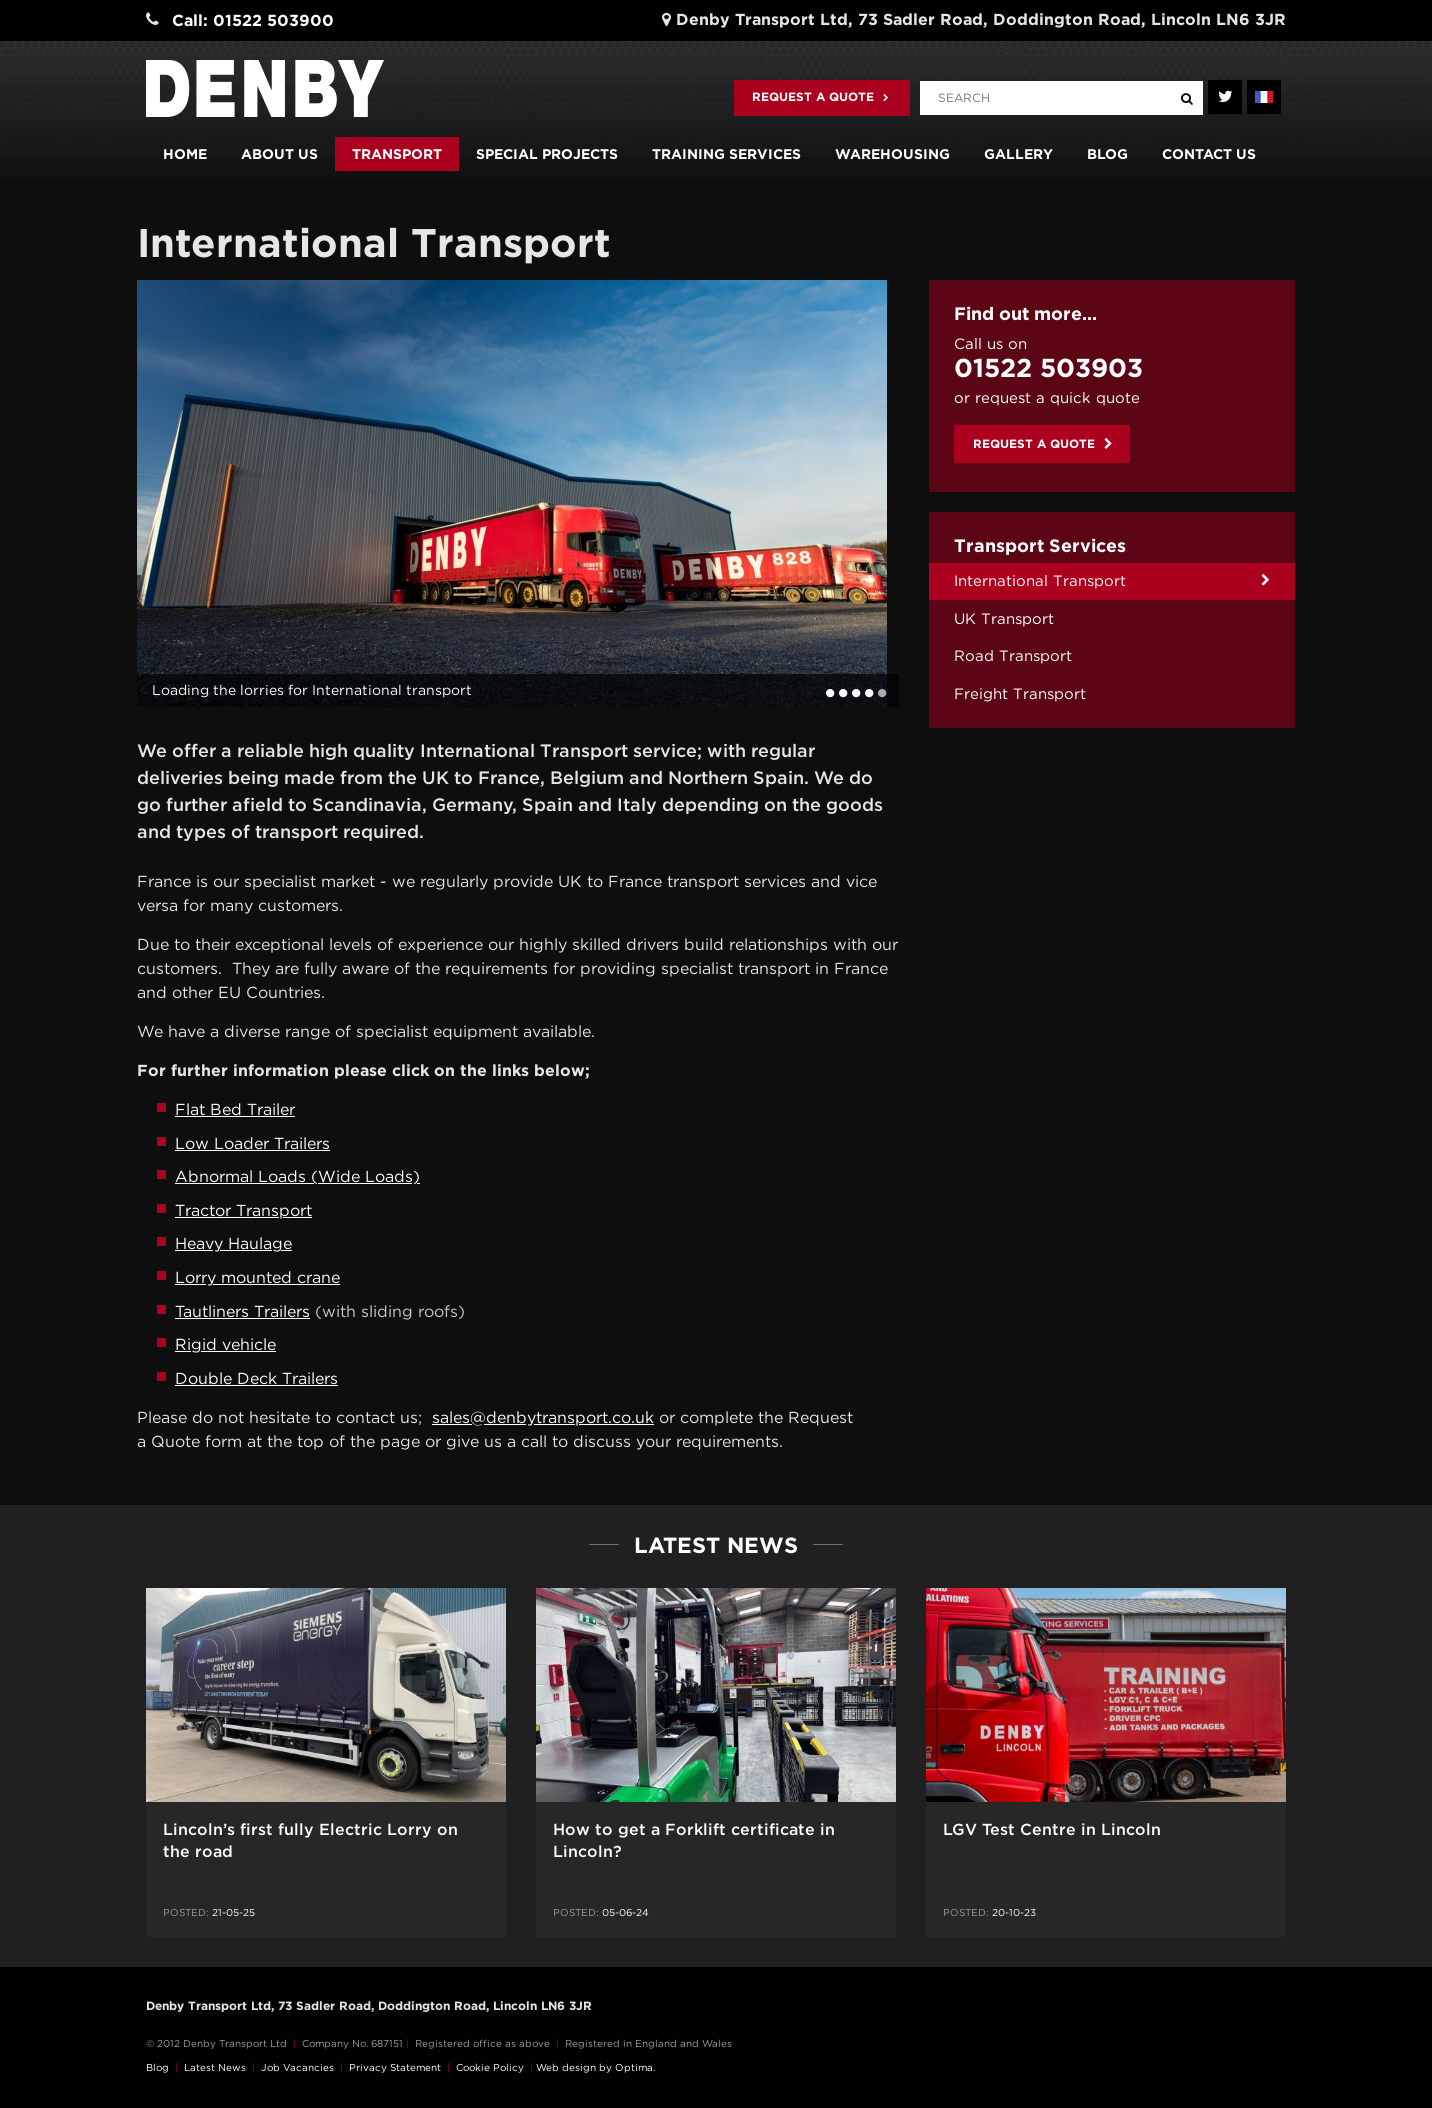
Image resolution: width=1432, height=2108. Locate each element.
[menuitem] (1112, 581)
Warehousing (892, 154)
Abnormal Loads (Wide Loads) (297, 1176)
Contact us (1209, 154)
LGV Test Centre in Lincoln (1052, 1829)
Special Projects (547, 154)
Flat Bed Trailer (235, 1109)
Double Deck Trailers (256, 1378)
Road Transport (1013, 656)
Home (185, 154)
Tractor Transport (243, 1210)
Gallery (1018, 154)
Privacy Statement (395, 2067)
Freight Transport (1020, 694)
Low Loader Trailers (252, 1143)
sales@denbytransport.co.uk (543, 1417)
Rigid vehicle (225, 1344)
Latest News (215, 2067)
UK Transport (1004, 619)
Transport (397, 154)
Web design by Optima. (595, 2067)
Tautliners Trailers (242, 1311)
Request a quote (820, 96)
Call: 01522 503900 (253, 20)
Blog (1107, 154)
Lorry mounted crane (257, 1277)
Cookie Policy (490, 2067)
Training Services (726, 154)
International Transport (1040, 581)
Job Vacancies (297, 2067)
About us (279, 154)
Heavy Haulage (233, 1243)
